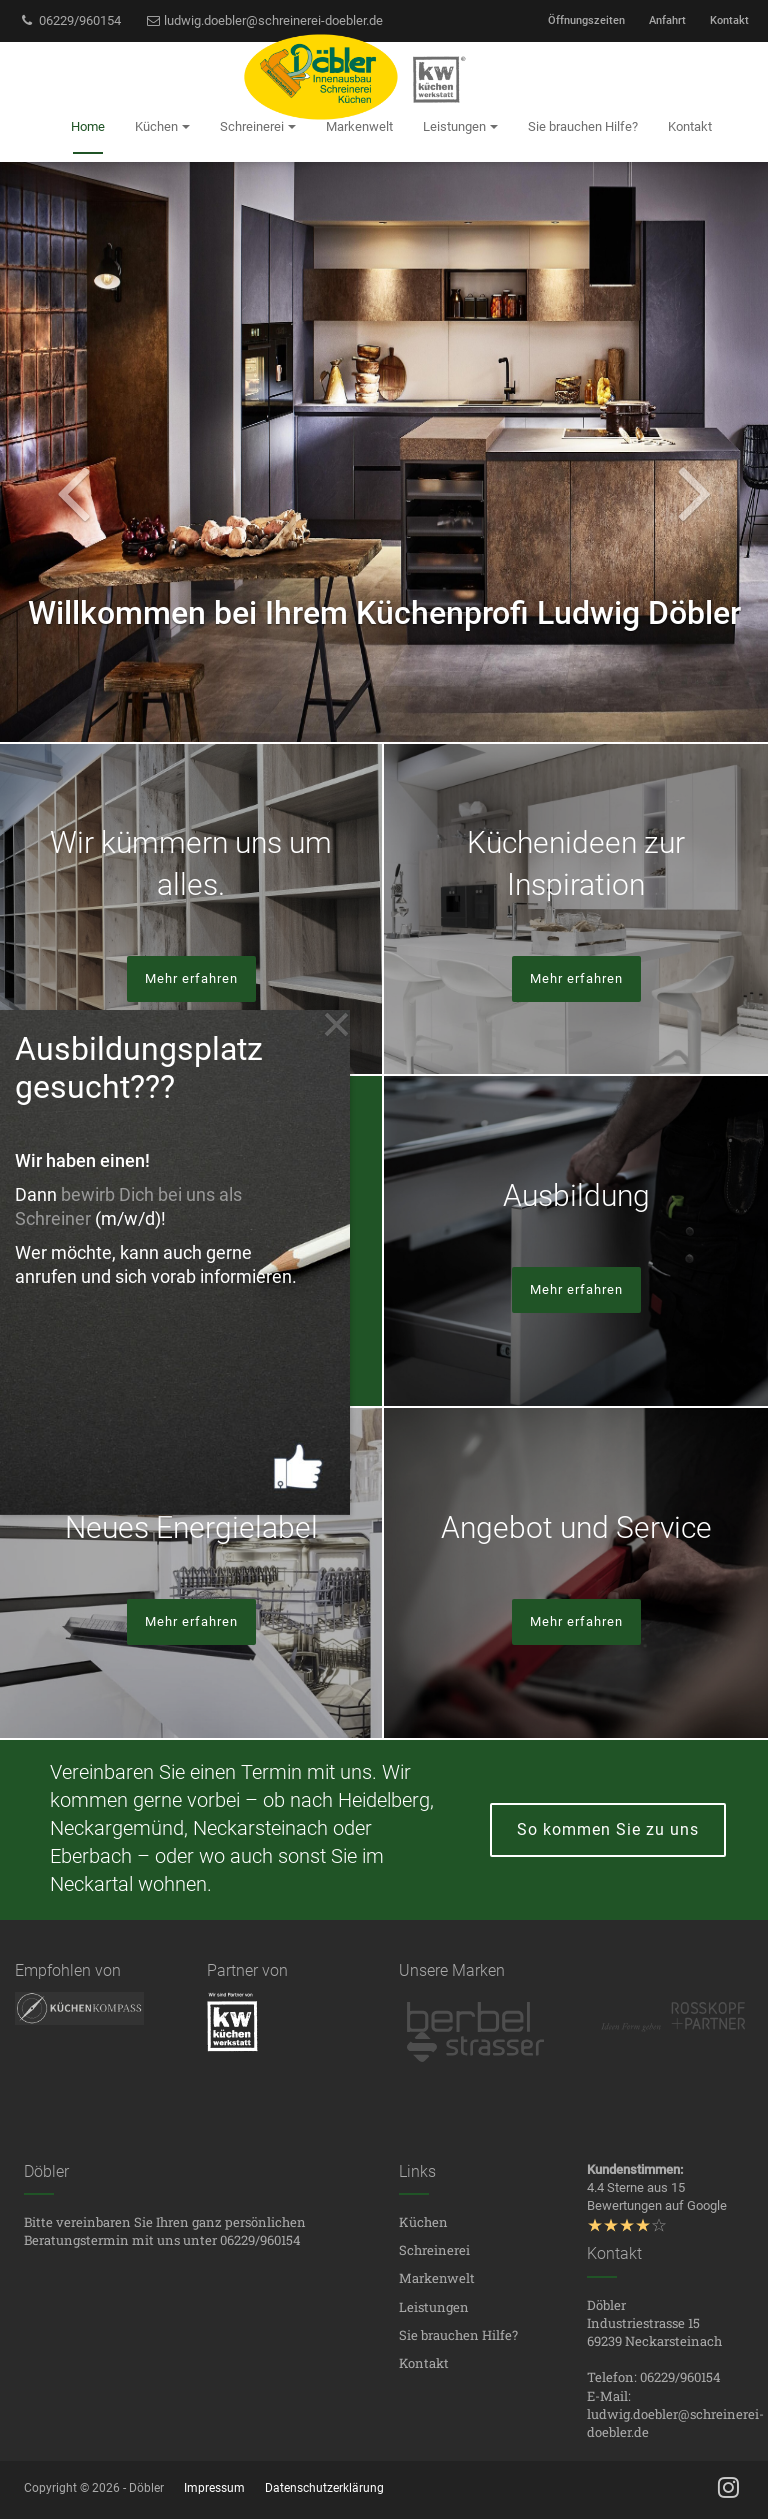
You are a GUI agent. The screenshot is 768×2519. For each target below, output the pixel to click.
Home (88, 126)
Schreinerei (434, 2250)
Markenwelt (437, 2278)
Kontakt (729, 20)
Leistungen (434, 2307)
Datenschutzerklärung (324, 2488)
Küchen (423, 2222)
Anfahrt (667, 20)
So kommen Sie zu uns (608, 1829)
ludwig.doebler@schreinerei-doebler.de (264, 20)
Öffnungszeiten (586, 20)
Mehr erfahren (191, 978)
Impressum (214, 2488)
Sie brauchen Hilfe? (458, 2335)
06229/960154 (70, 20)
